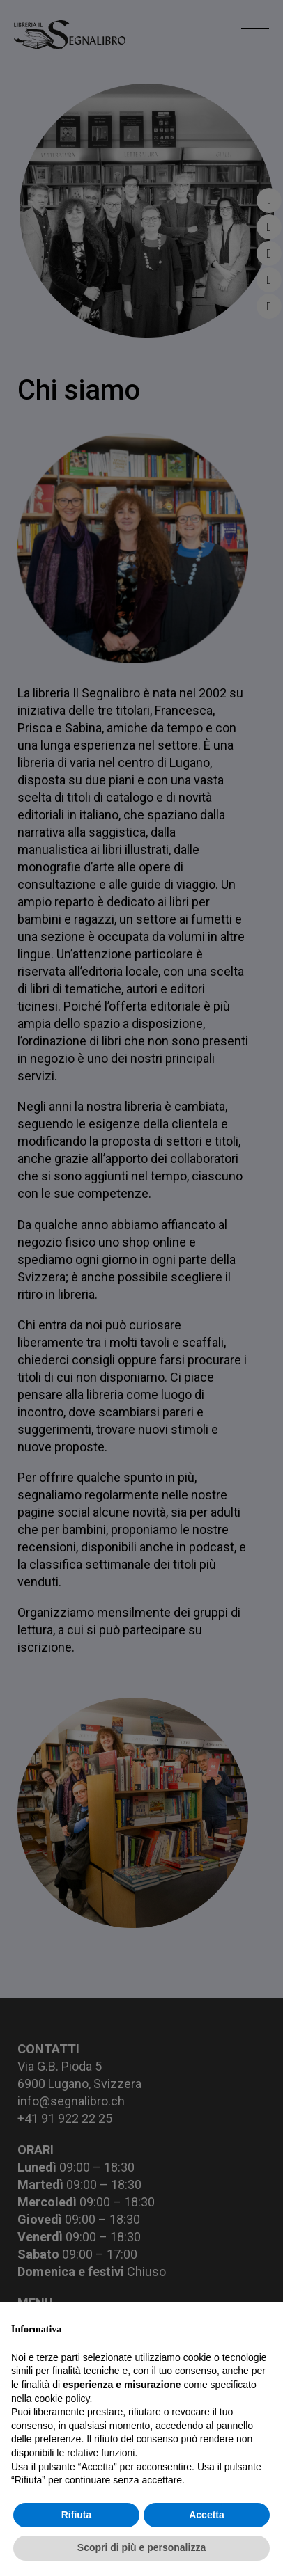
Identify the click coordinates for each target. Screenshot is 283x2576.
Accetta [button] (206, 2514)
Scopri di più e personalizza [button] (141, 2547)
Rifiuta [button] (76, 2514)
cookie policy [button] (61, 2398)
